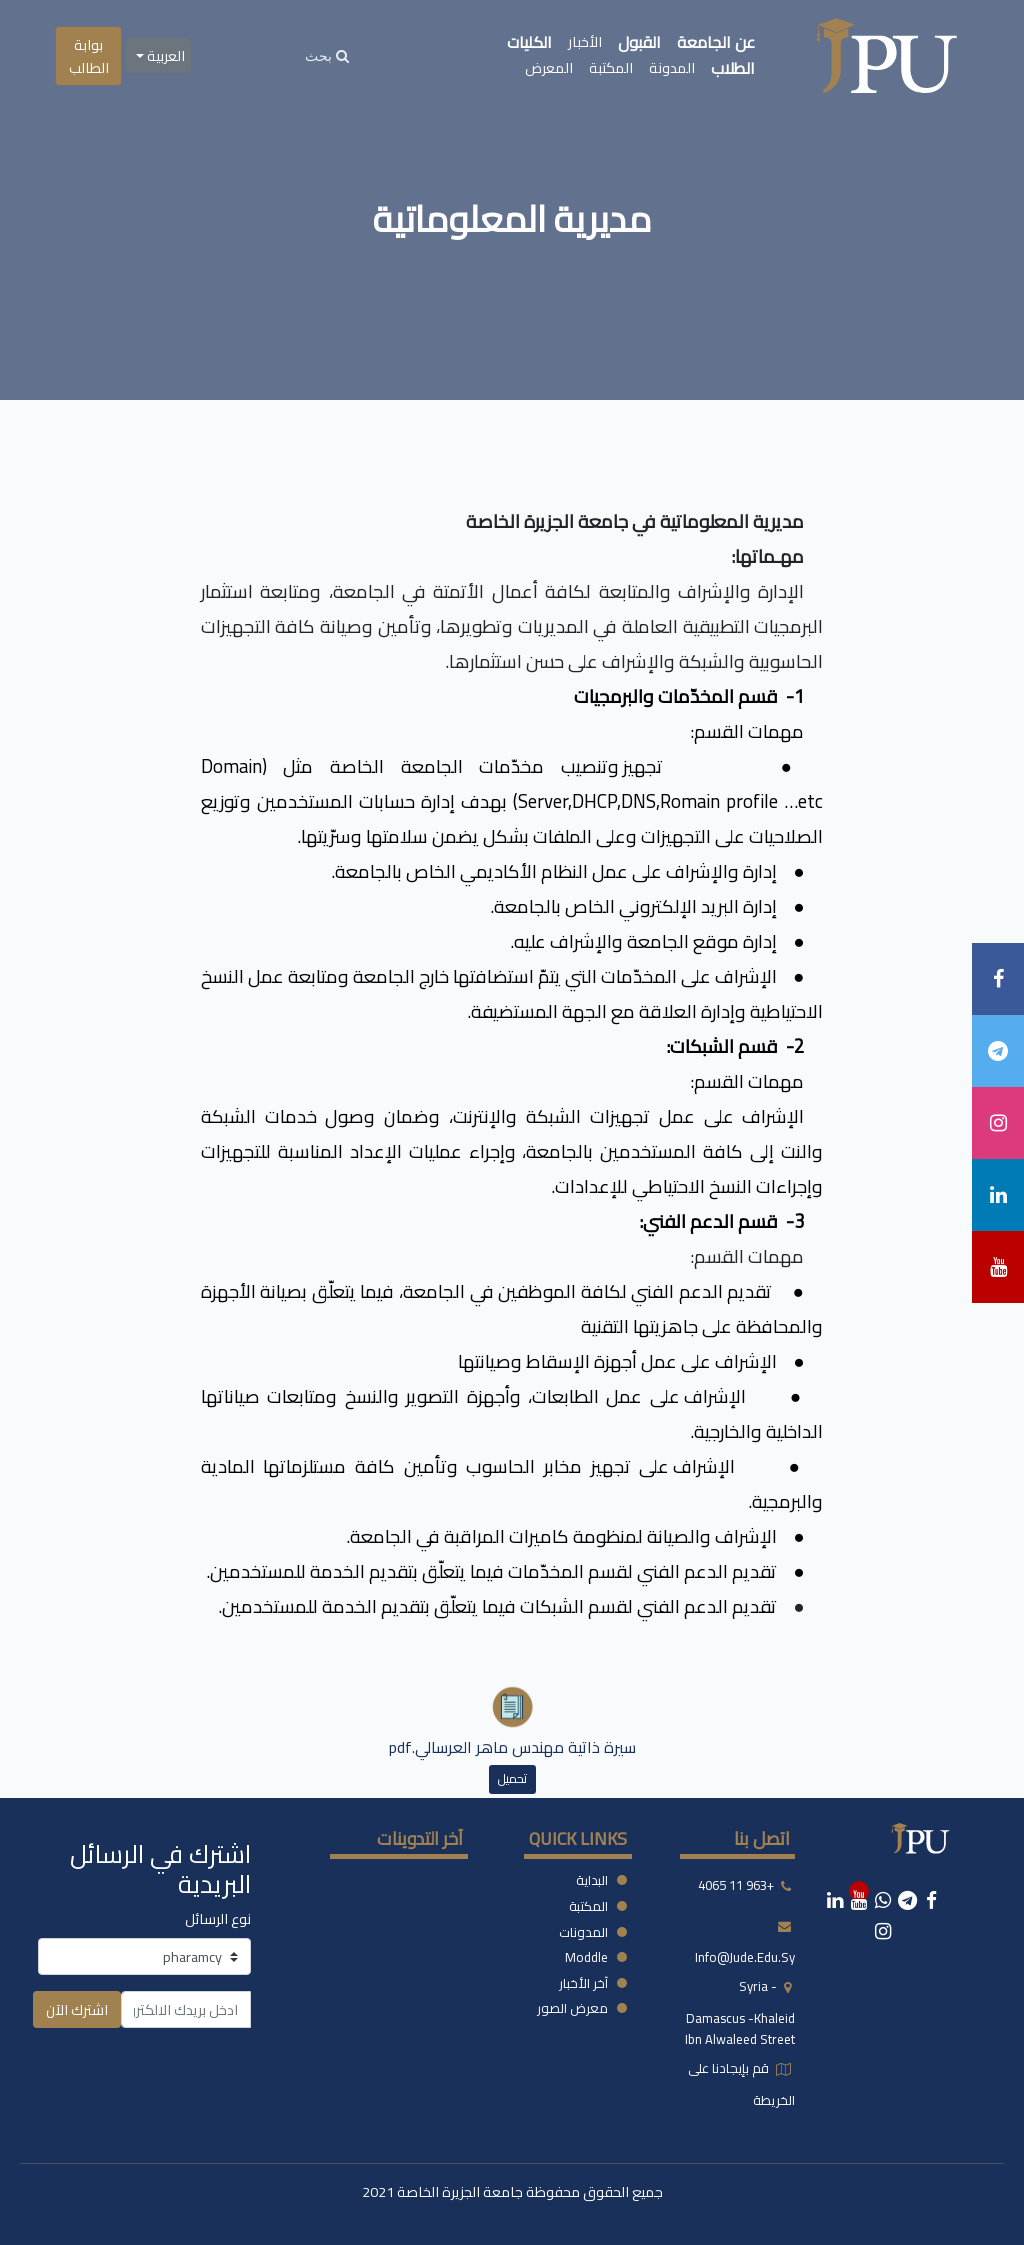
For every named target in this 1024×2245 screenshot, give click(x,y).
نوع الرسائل (218, 1918)
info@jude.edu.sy (745, 1957)
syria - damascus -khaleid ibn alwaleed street (740, 2013)
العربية (164, 55)
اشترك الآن (77, 2009)
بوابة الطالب (89, 56)
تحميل (512, 1778)
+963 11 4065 (736, 1886)
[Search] (327, 55)
